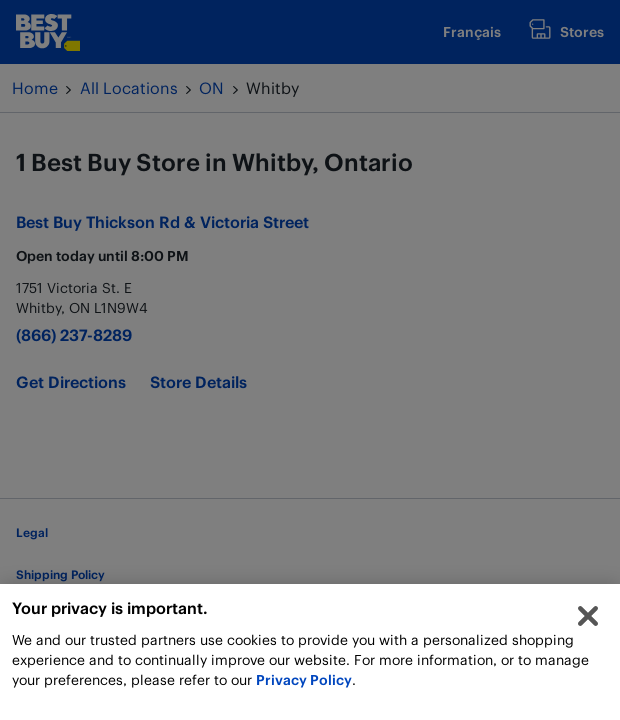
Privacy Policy (304, 684)
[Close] (588, 621)
